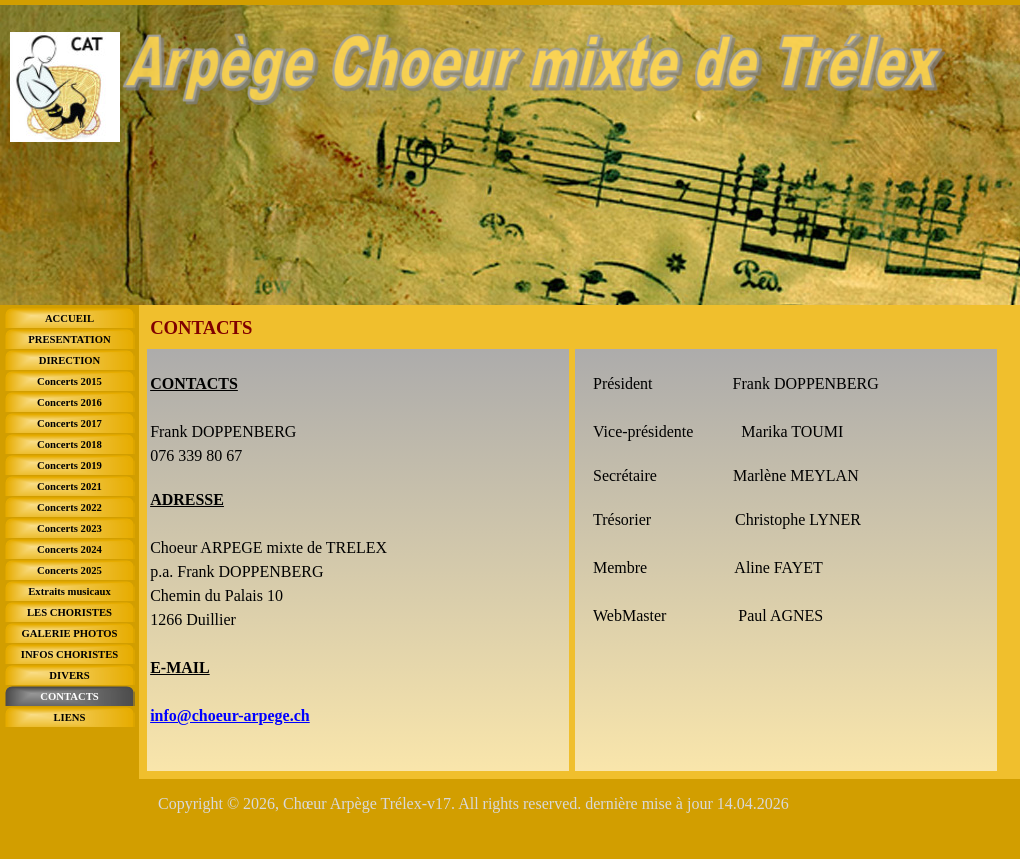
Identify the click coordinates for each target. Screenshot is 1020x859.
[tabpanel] (358, 560)
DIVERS (69, 675)
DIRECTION (70, 360)
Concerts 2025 (69, 570)
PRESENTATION (69, 339)
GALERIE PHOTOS (69, 633)
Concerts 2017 (69, 423)
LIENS (70, 717)
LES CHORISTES (69, 612)
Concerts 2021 (69, 486)
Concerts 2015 (69, 381)
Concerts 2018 (69, 444)
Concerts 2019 (69, 465)
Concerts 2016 (69, 402)
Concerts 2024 (69, 549)
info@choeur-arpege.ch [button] (230, 715)
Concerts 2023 (69, 528)
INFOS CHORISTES (69, 654)
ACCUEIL (69, 318)
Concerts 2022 (69, 507)
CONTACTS (69, 696)
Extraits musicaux (69, 591)
